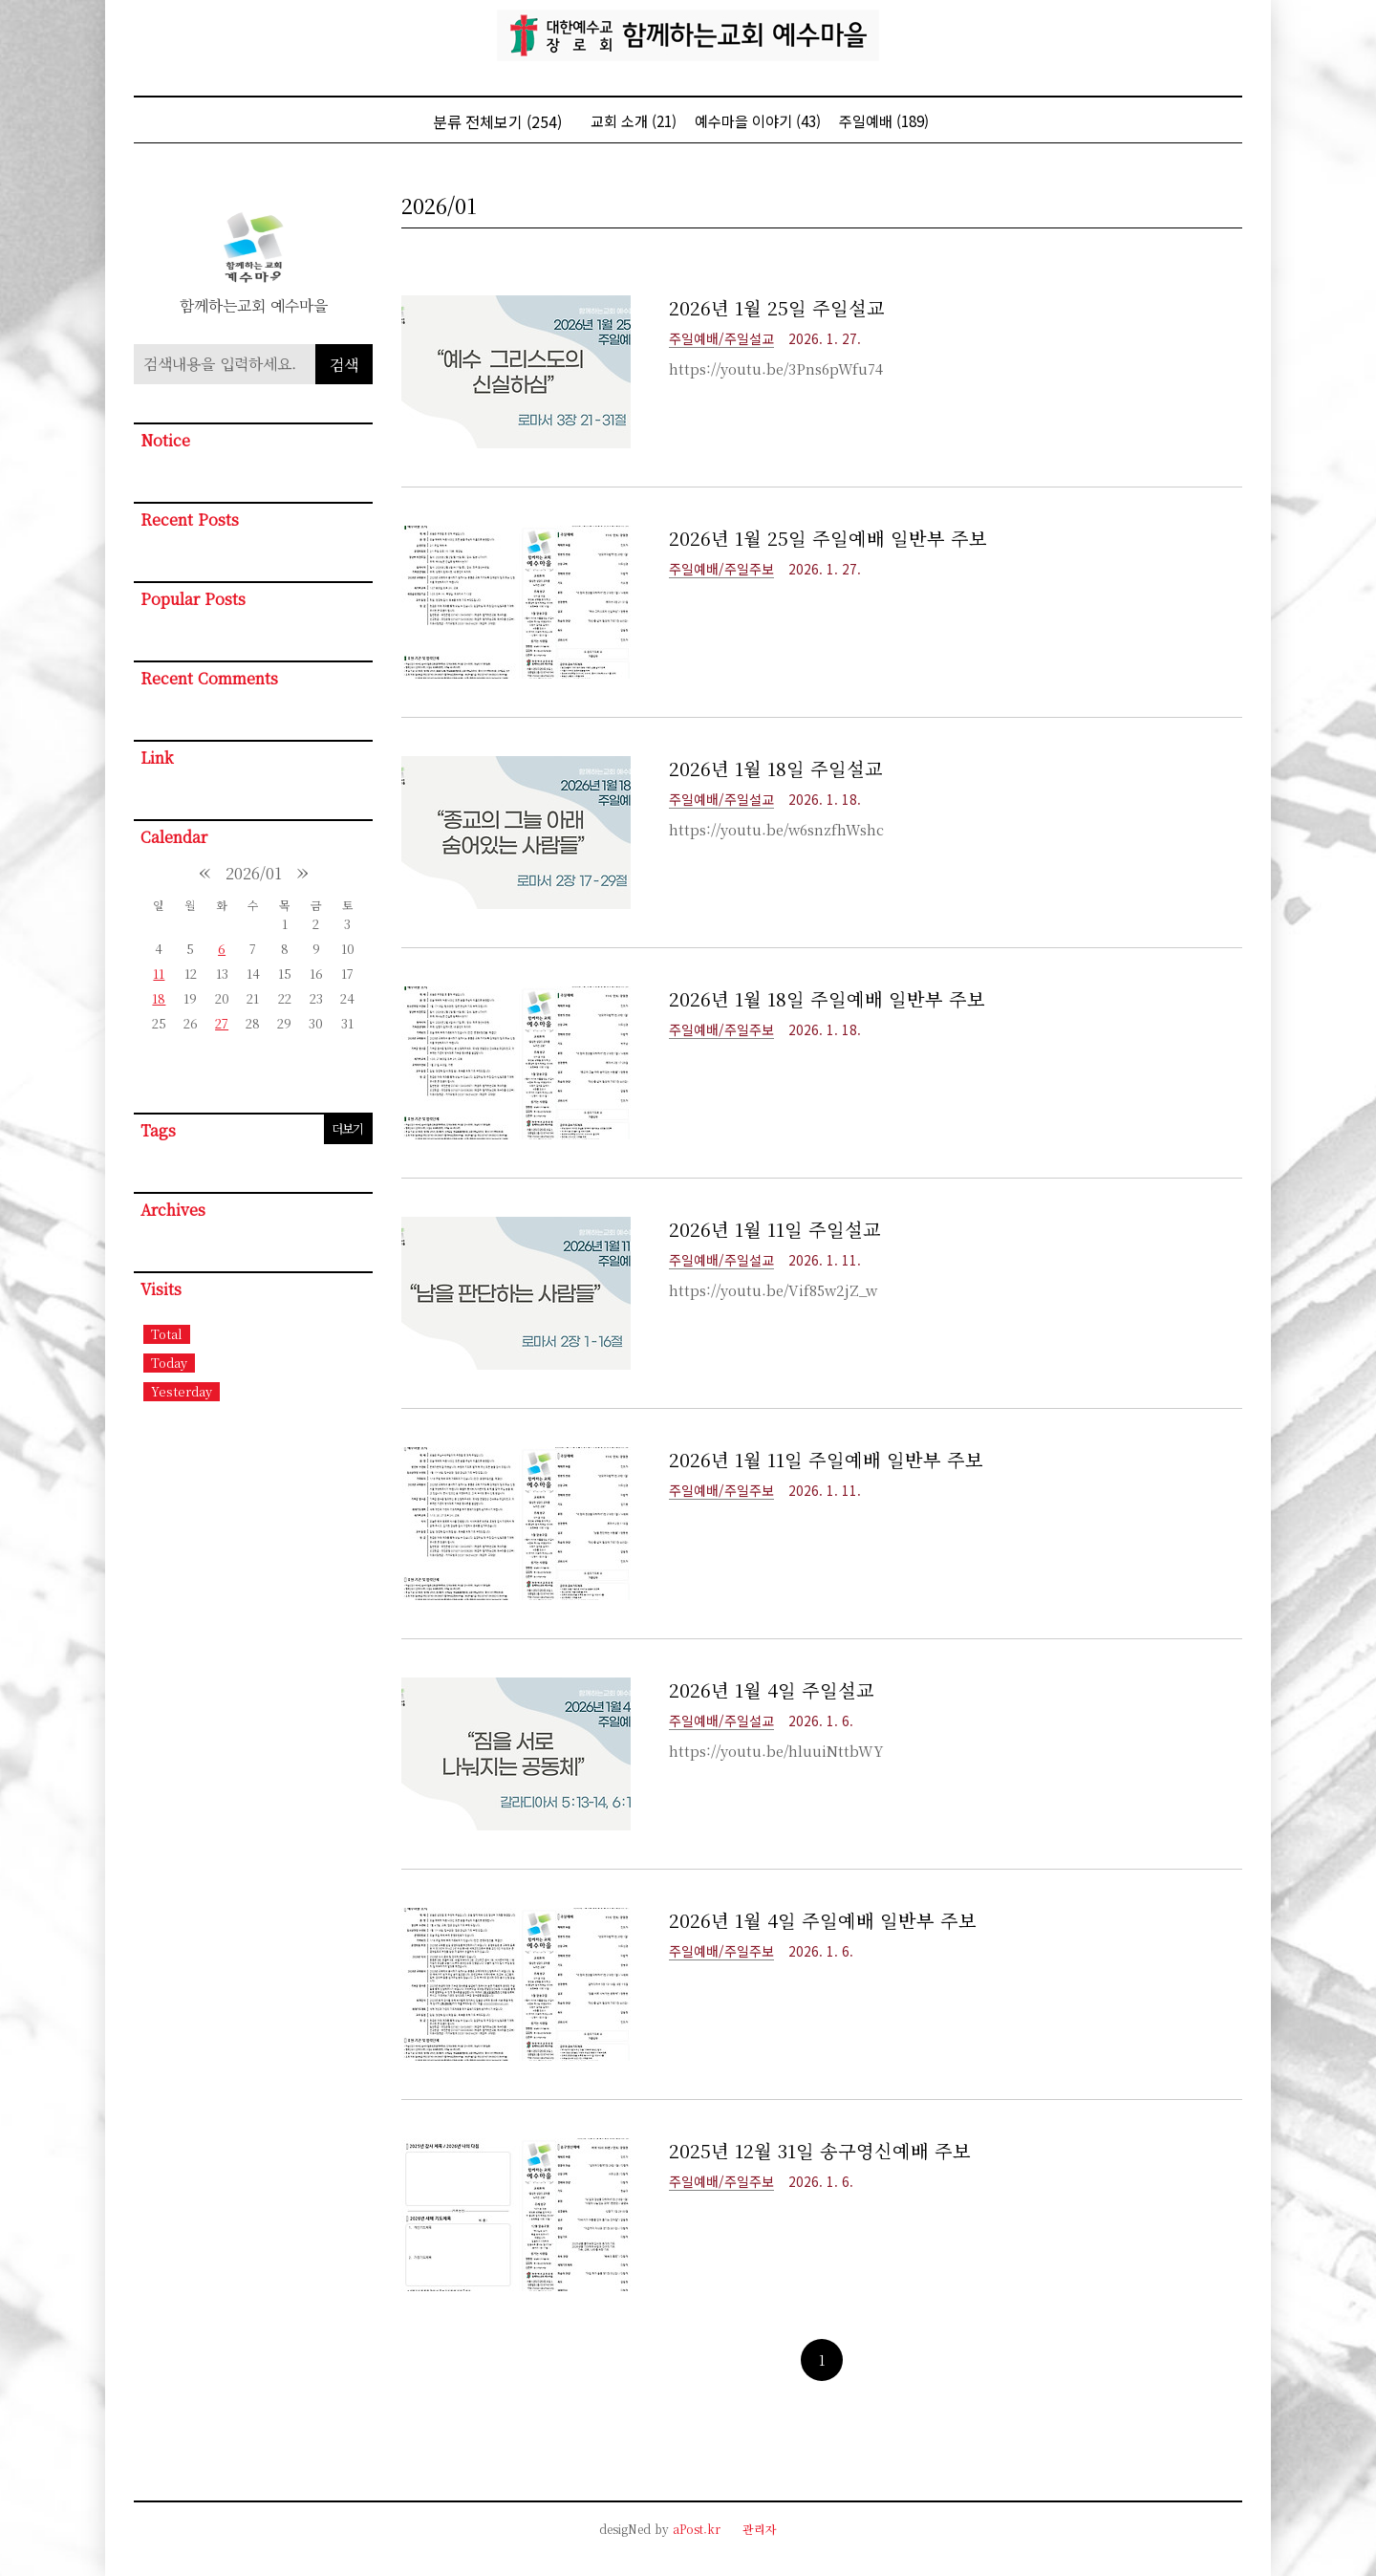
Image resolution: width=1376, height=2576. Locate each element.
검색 (344, 365)
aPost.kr (696, 2529)
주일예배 (884, 121)
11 (158, 973)
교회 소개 (634, 121)
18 (158, 998)
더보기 (347, 1128)
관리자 (759, 2529)
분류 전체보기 (497, 121)
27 (221, 1023)
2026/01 (254, 873)
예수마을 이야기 (758, 121)
